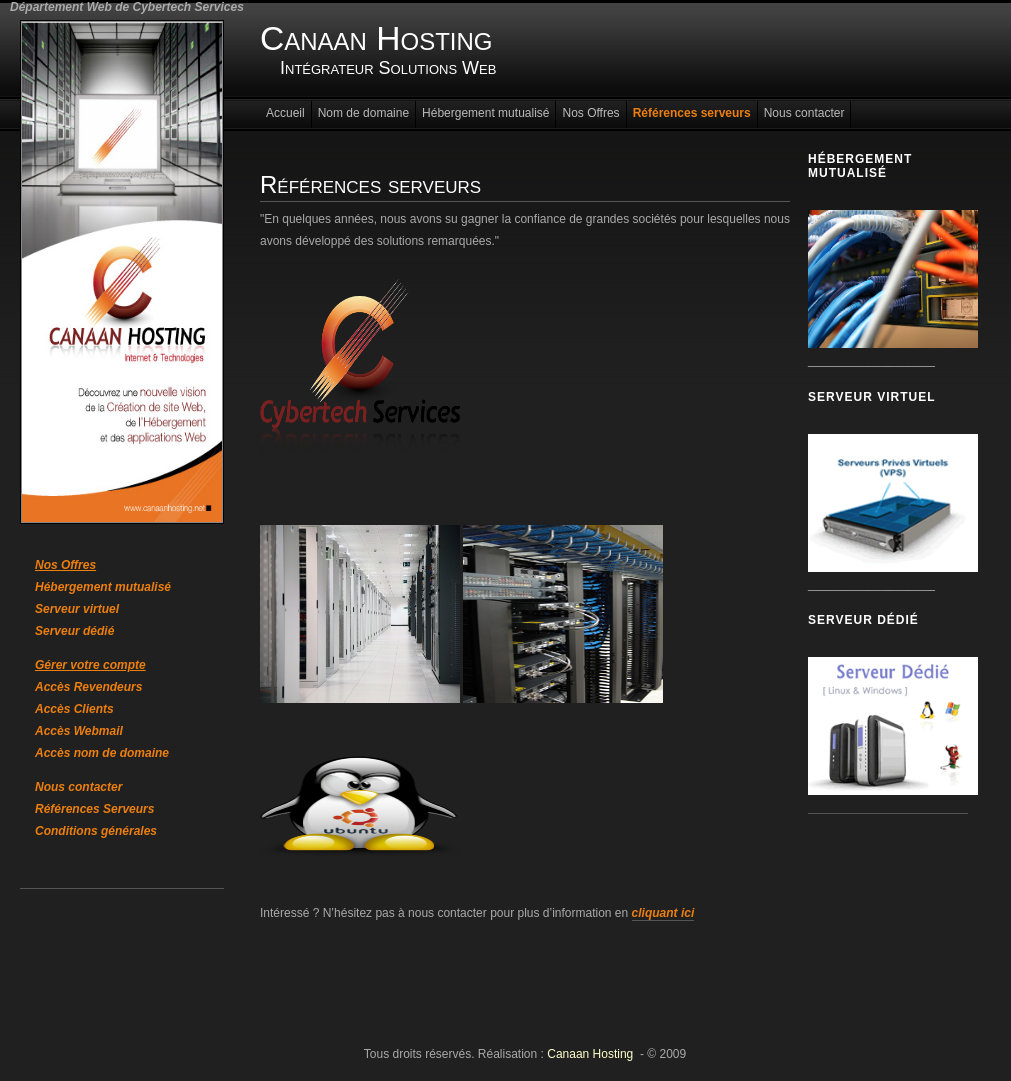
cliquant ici (663, 913)
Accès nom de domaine (102, 753)
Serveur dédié (74, 631)
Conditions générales (96, 831)
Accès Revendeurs (88, 687)
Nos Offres (590, 113)
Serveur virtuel (77, 609)
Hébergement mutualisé (103, 587)
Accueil (285, 113)
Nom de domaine (363, 113)
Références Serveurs (94, 809)
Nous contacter (78, 787)
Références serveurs (692, 113)
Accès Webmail (79, 731)
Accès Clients (74, 709)
